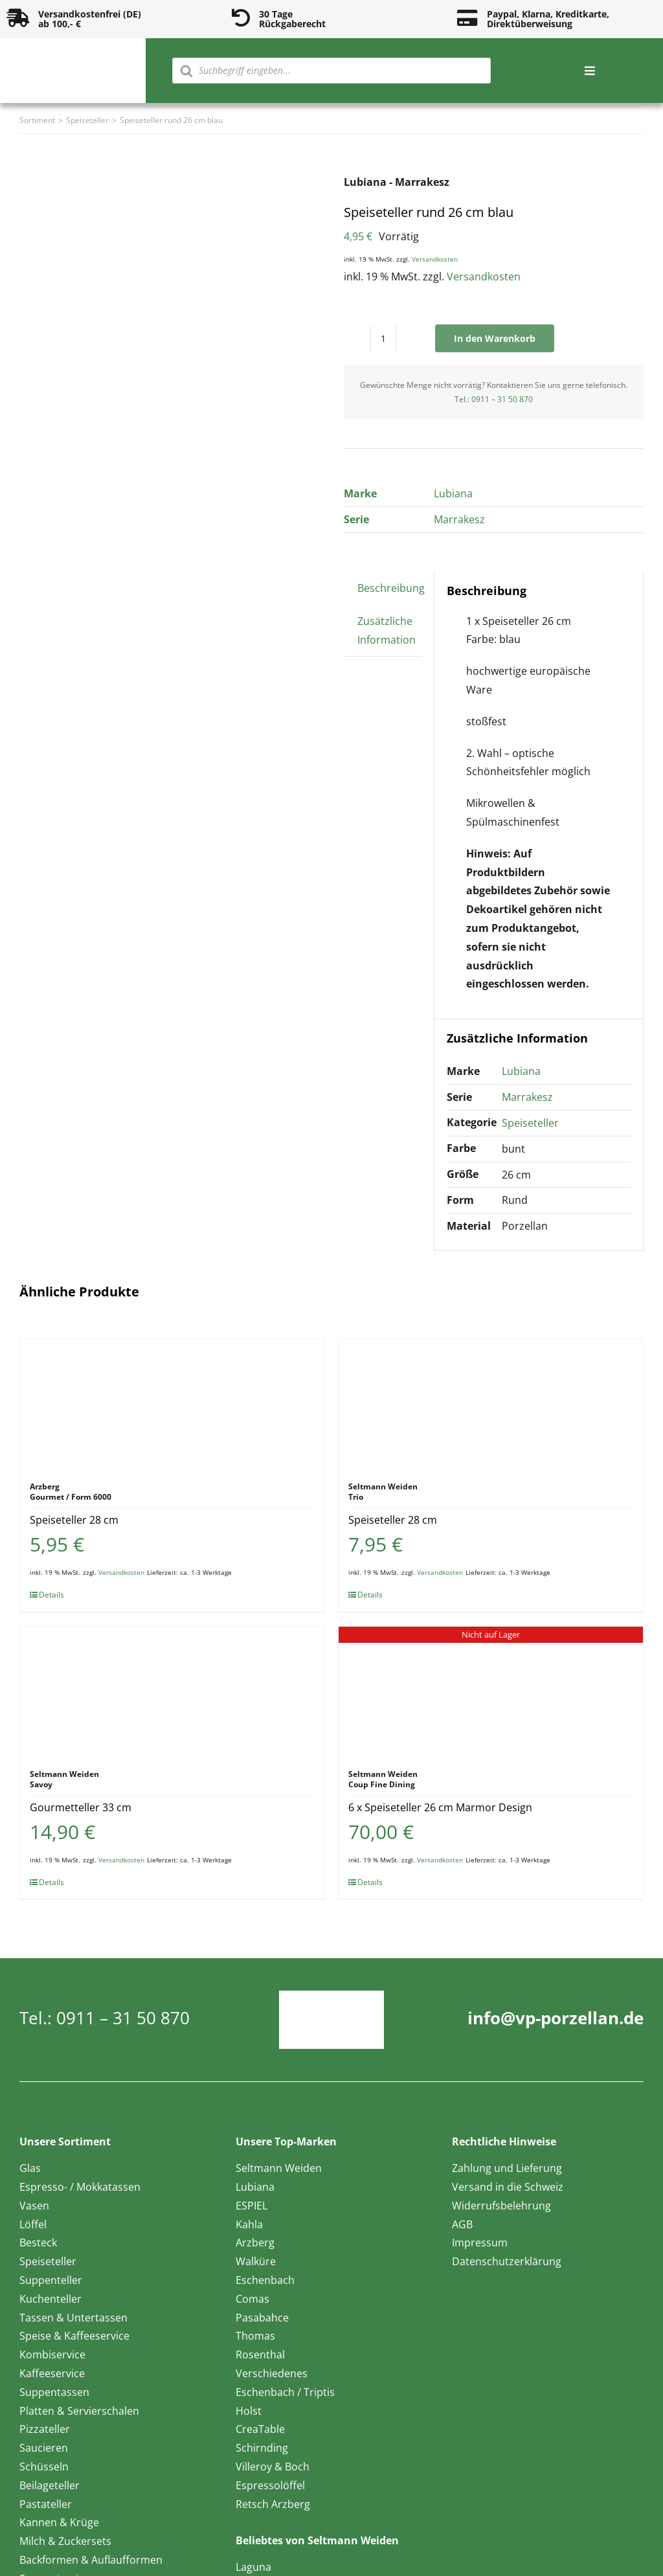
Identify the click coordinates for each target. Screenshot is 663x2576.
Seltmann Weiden (279, 2168)
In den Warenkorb (494, 338)
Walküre (256, 2261)
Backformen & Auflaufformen (91, 2560)
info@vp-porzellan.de (555, 2017)
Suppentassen (54, 2392)
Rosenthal (260, 2354)
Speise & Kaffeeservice (74, 2336)
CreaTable (260, 2429)
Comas (252, 2299)
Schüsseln (44, 2466)
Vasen (34, 2205)
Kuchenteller (50, 2299)
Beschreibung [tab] (391, 588)
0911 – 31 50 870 (502, 399)
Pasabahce (262, 2317)
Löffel (33, 2224)
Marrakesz (459, 519)
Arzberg (255, 2242)
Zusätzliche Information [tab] (386, 630)
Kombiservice (52, 2354)
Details (51, 1594)
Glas (30, 2168)
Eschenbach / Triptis (285, 2392)
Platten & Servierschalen (79, 2411)
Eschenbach (265, 2280)
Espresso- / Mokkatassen (79, 2187)
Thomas (255, 2336)
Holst (249, 2411)
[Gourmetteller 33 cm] (172, 1691)
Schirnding (262, 2448)
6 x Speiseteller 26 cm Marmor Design (440, 1807)
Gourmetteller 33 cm (80, 1807)
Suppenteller (50, 2280)
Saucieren (43, 2448)
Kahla (249, 2224)
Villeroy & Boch (272, 2466)
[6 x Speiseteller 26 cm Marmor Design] (491, 1691)
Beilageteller (49, 2485)
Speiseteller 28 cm (74, 1520)
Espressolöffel (270, 2485)
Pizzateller (44, 2429)
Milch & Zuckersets (65, 2541)
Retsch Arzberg (273, 2504)
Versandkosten (435, 259)
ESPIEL (251, 2205)
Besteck (38, 2242)
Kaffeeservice (52, 2373)
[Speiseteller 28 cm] (172, 1404)
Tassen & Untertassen (73, 2317)
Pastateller (45, 2504)
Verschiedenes (272, 2373)
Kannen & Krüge (59, 2522)
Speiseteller (530, 1123)
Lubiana (453, 493)
